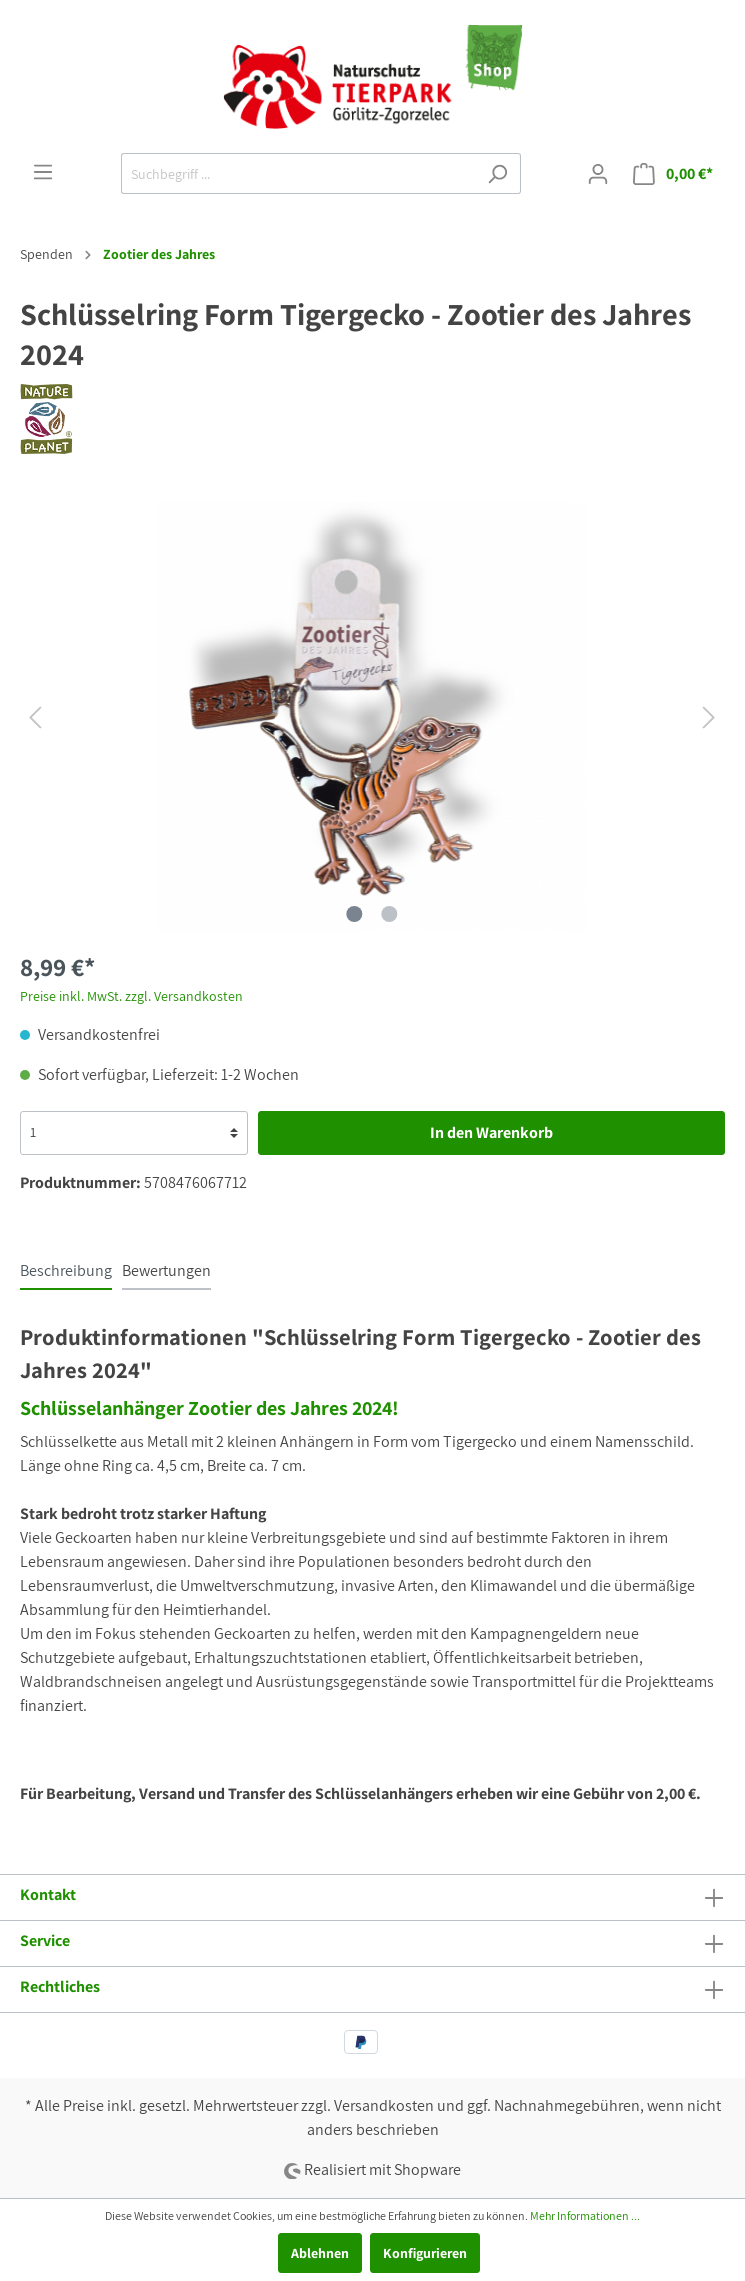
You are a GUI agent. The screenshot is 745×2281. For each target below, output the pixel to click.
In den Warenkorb (491, 1132)
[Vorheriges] (35, 717)
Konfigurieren (425, 2253)
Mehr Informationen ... (585, 2215)
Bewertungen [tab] (166, 1270)
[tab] (66, 1270)
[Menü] (43, 172)
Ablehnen (320, 2253)
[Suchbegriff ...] (298, 173)
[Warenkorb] (673, 174)
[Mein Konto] (598, 174)
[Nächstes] (709, 717)
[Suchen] (497, 173)
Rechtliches (60, 1986)
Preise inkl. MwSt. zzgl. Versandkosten (131, 996)
